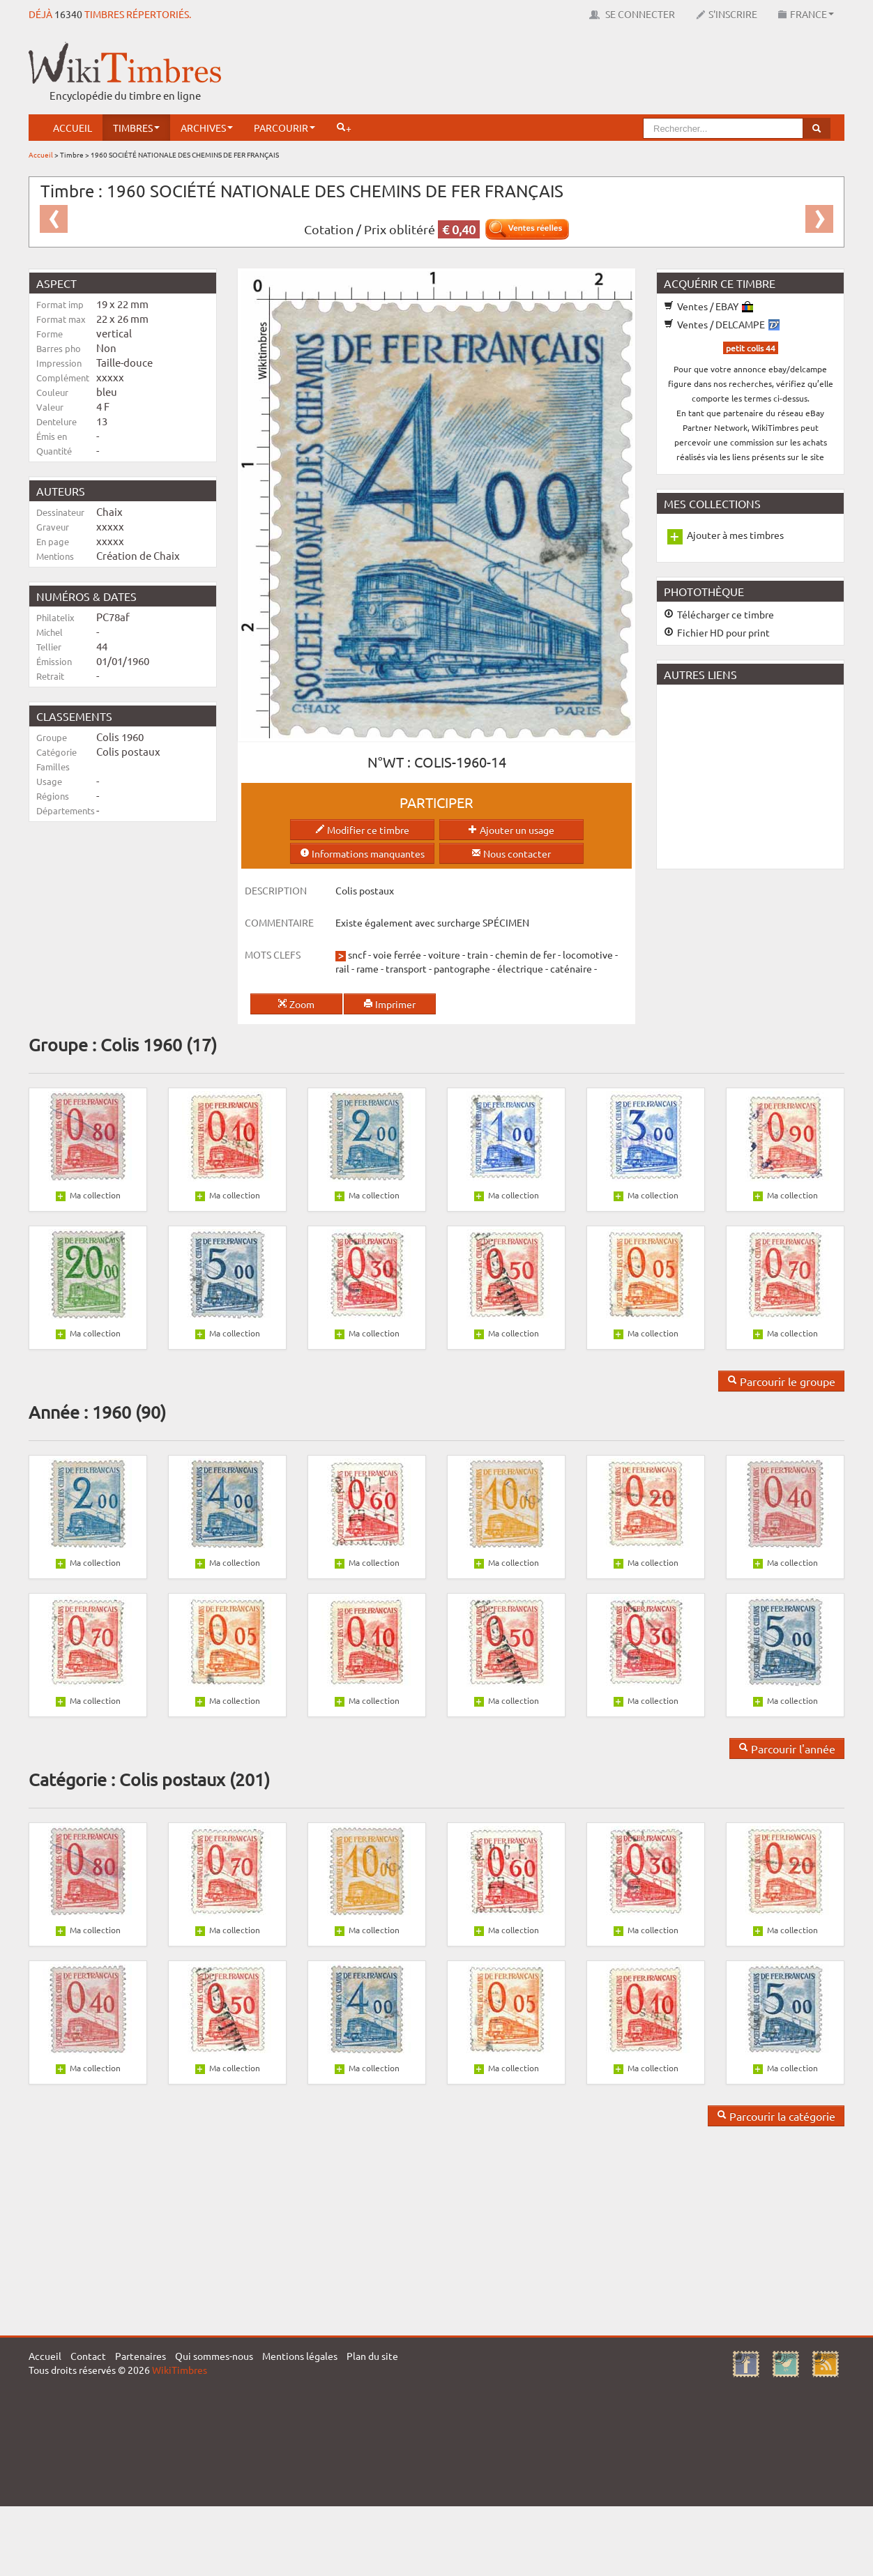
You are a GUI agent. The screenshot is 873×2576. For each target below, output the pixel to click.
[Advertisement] (590, 73)
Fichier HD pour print (717, 632)
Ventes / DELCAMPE (722, 324)
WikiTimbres (179, 2369)
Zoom (296, 1004)
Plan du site (372, 2355)
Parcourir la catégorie (776, 2116)
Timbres (136, 127)
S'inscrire (726, 14)
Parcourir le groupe (781, 1381)
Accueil (72, 127)
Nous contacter (511, 853)
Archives (207, 127)
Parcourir (284, 127)
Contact (88, 2355)
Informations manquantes (362, 853)
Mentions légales (299, 2355)
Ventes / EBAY (708, 306)
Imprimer (389, 1004)
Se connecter (632, 14)
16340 (68, 14)
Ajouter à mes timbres (735, 534)
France (806, 14)
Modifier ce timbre (362, 829)
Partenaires (140, 2355)
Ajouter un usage (511, 829)
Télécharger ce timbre (719, 614)
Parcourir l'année (786, 1748)
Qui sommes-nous (214, 2355)
